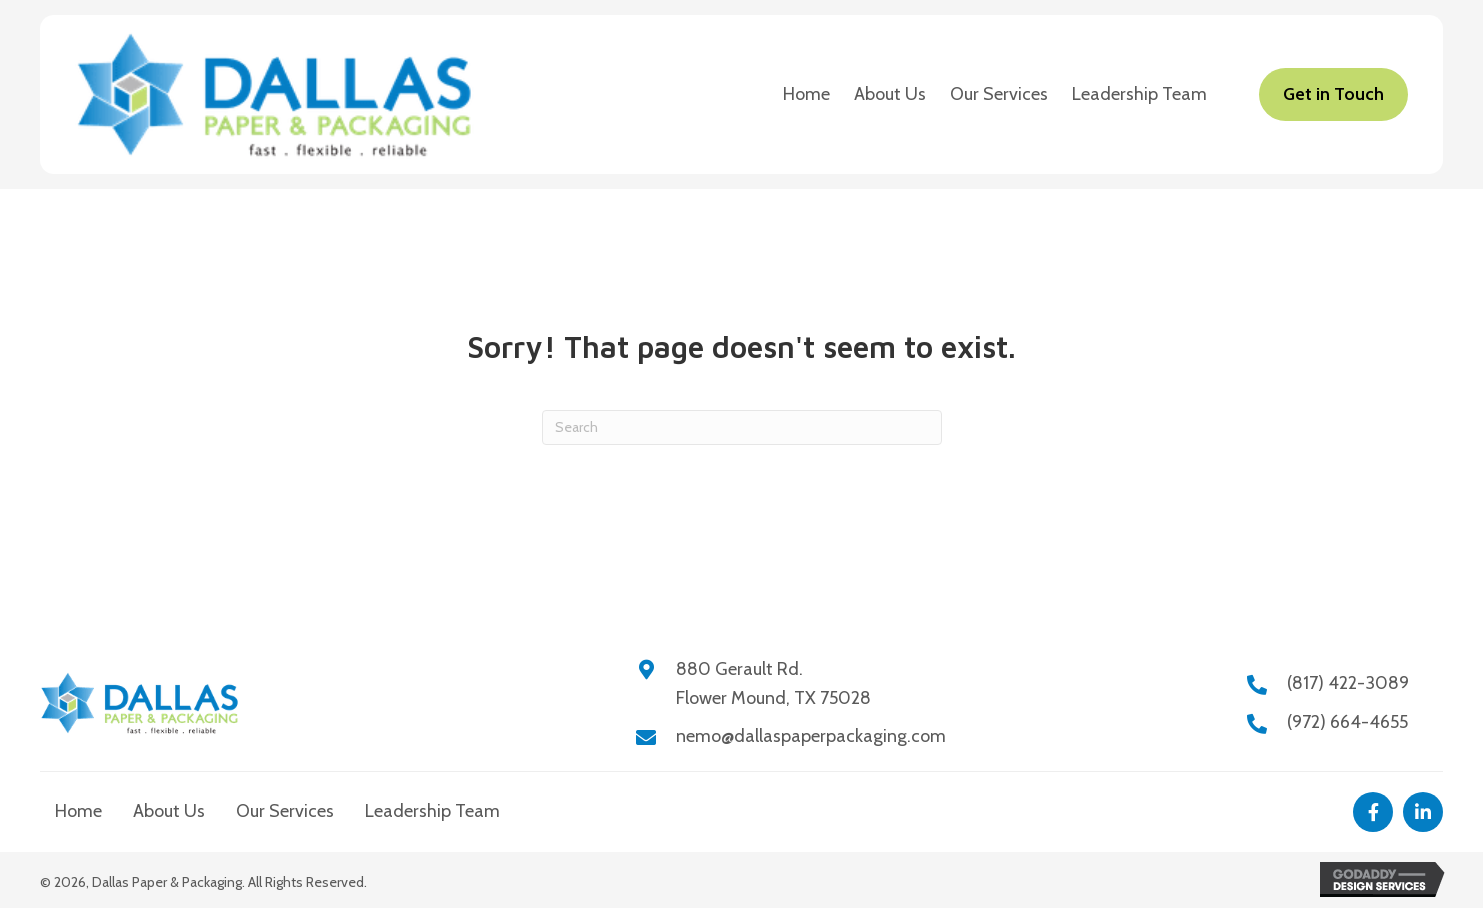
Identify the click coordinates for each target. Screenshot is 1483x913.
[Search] (742, 427)
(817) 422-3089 (1348, 683)
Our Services (285, 811)
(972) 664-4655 (1347, 722)
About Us (169, 811)
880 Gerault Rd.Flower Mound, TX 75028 (773, 683)
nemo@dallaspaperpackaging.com (811, 736)
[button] (1373, 812)
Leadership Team (432, 811)
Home (78, 811)
